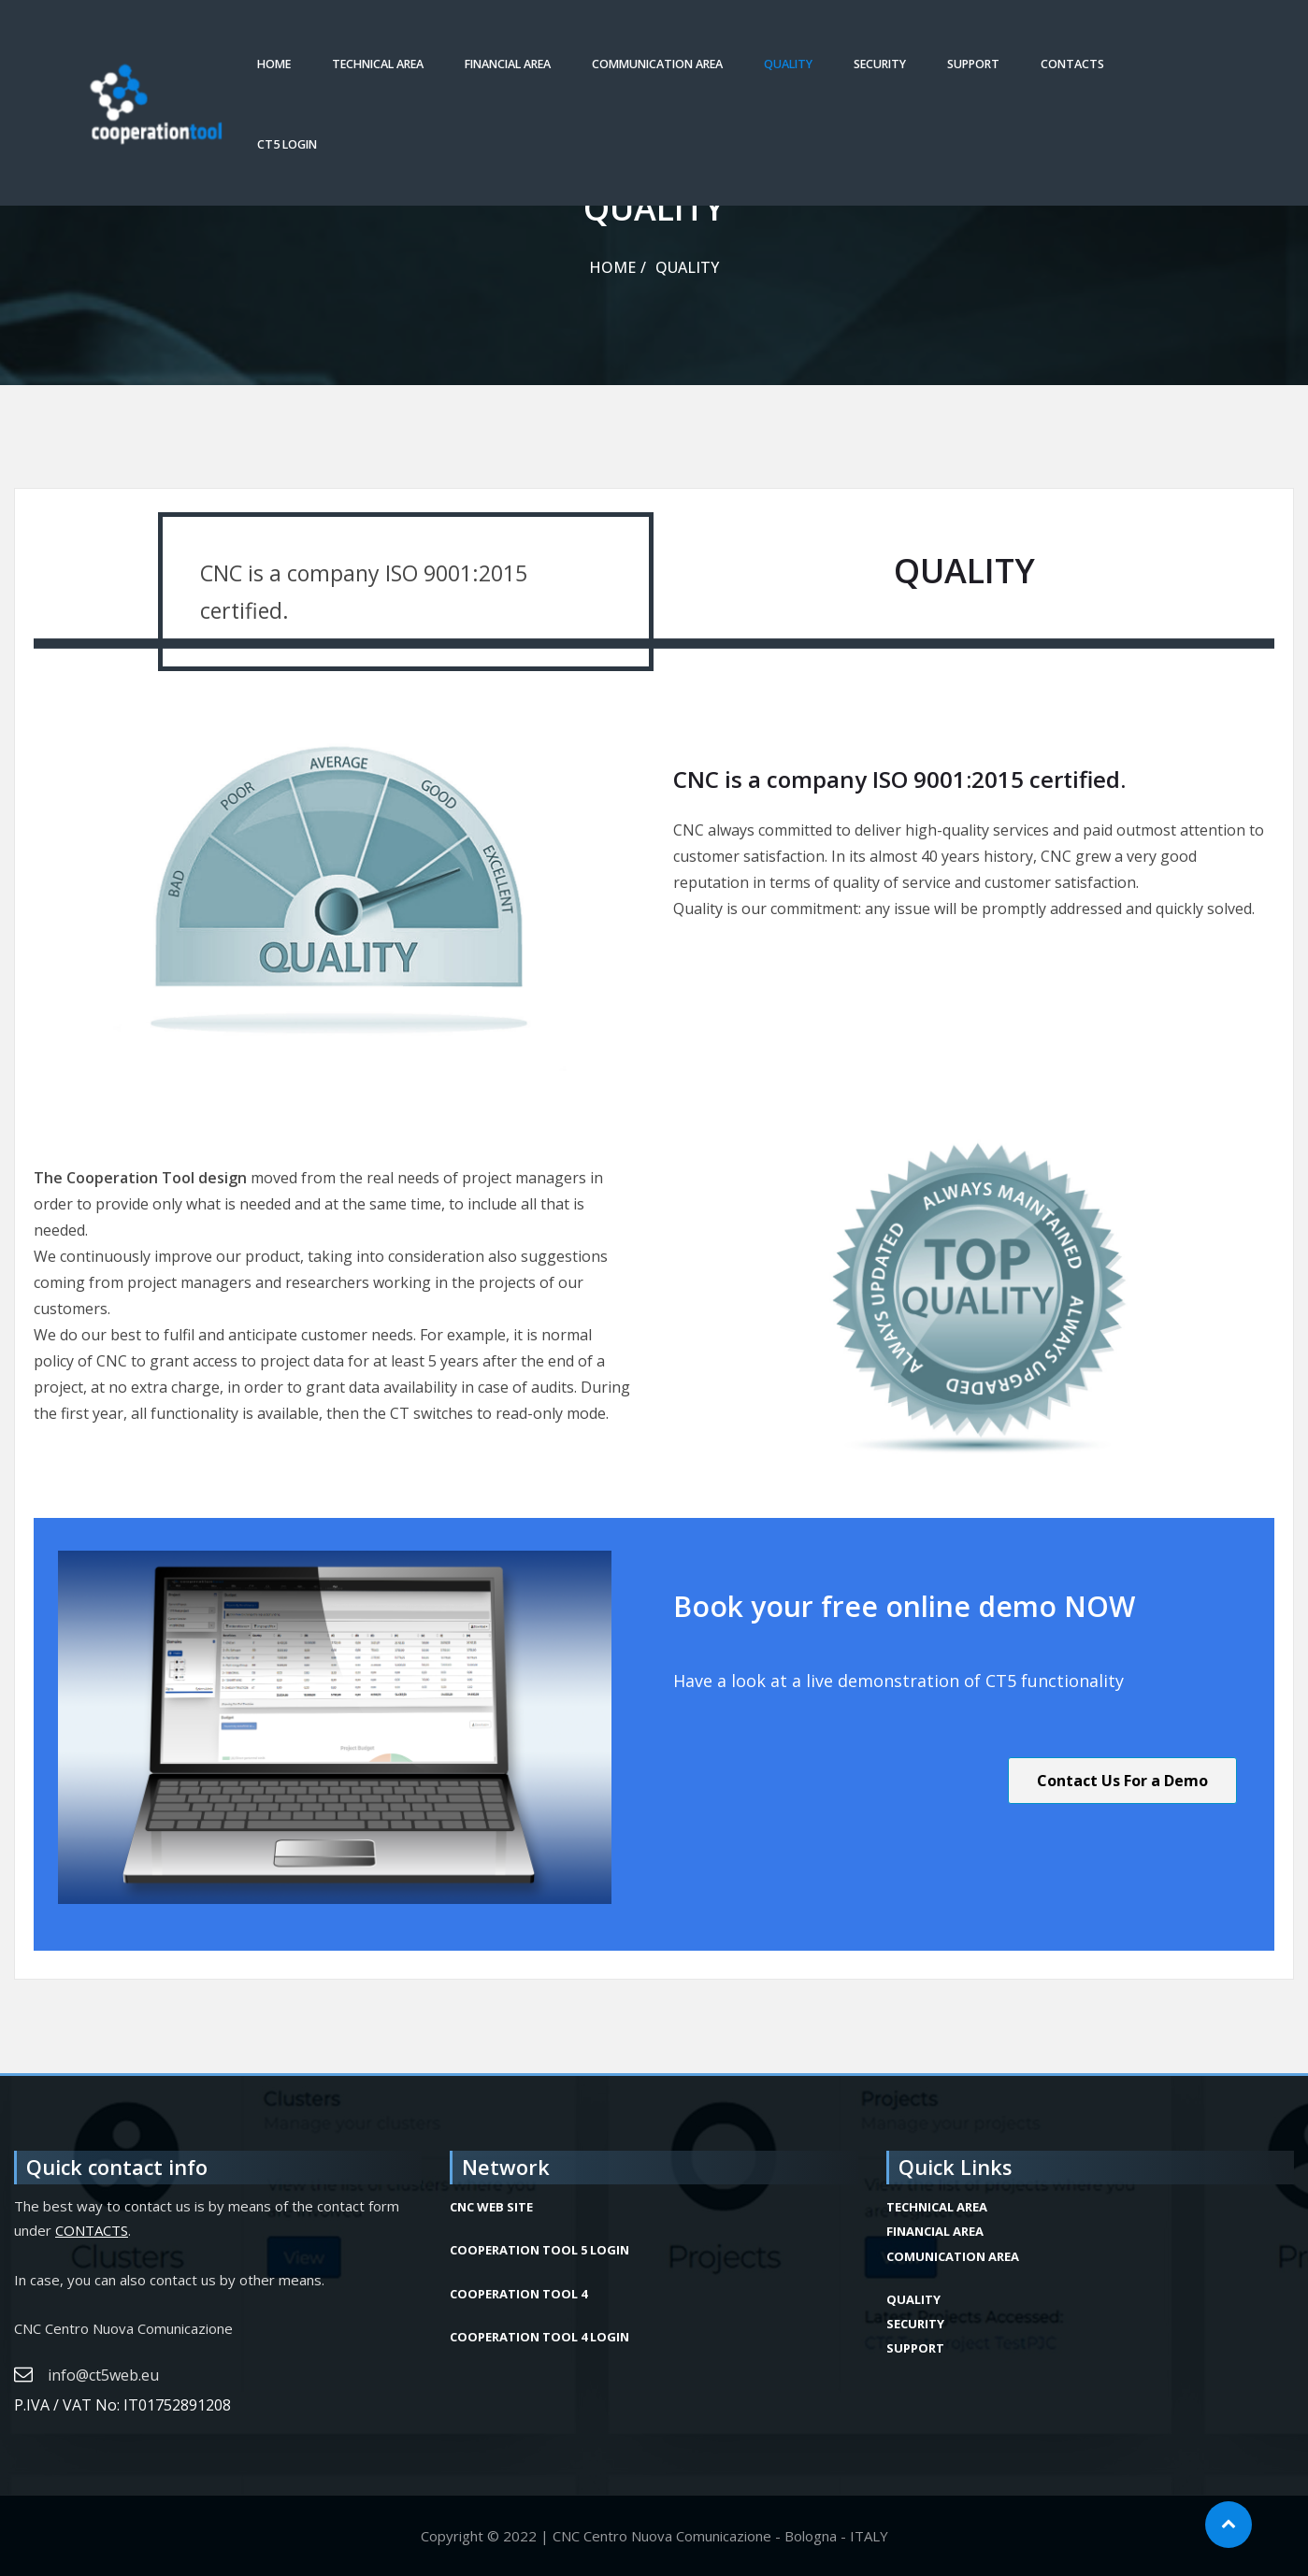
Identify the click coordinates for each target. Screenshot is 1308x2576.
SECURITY (880, 64)
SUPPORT (973, 64)
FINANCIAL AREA (508, 64)
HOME (274, 64)
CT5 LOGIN (287, 144)
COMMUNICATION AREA (657, 64)
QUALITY (788, 64)
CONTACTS (1072, 64)
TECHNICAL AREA (378, 64)
